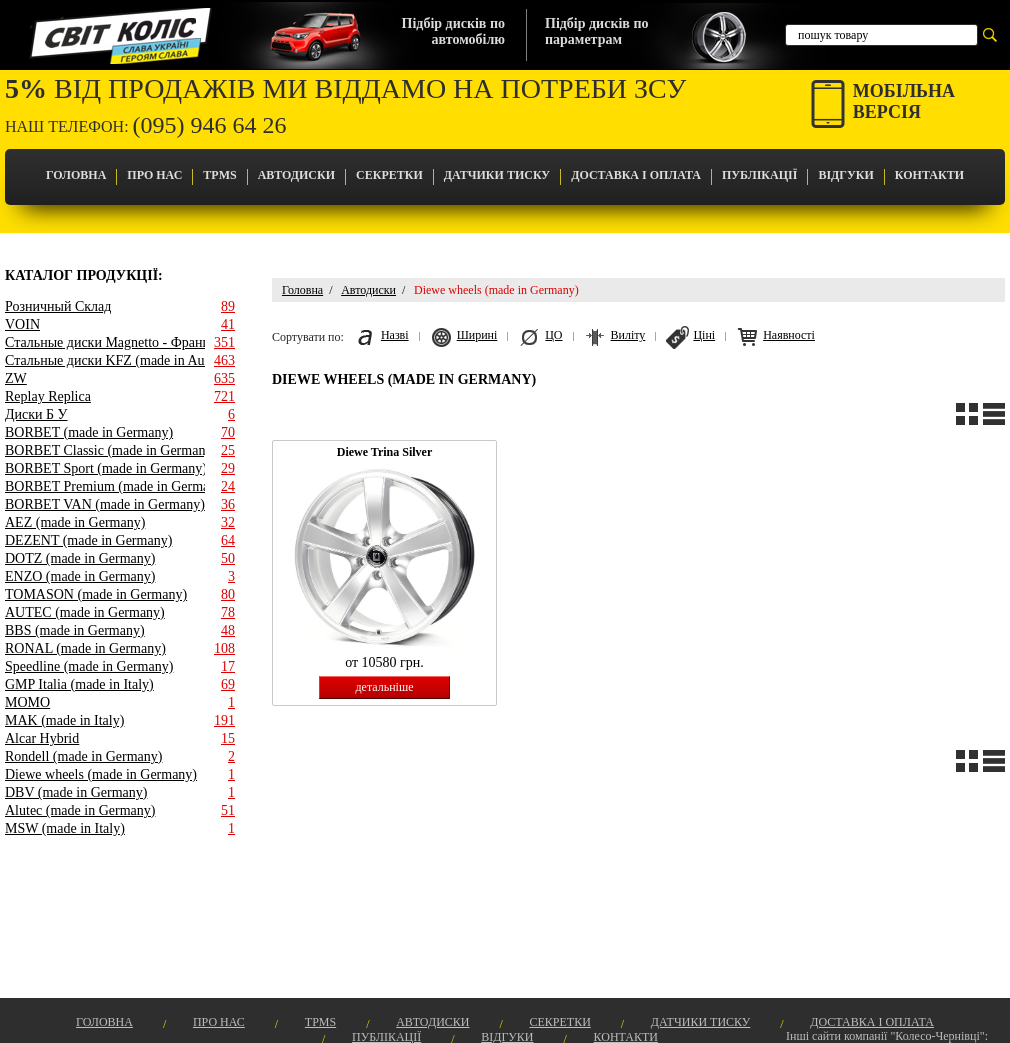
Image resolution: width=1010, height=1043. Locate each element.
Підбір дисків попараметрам (596, 31)
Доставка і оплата (636, 175)
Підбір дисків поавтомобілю (453, 31)
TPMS (219, 175)
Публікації (759, 175)
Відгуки (845, 175)
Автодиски (296, 175)
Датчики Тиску (497, 175)
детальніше (384, 687)
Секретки (389, 175)
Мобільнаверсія (904, 101)
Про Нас (154, 175)
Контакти (929, 175)
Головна (76, 175)
